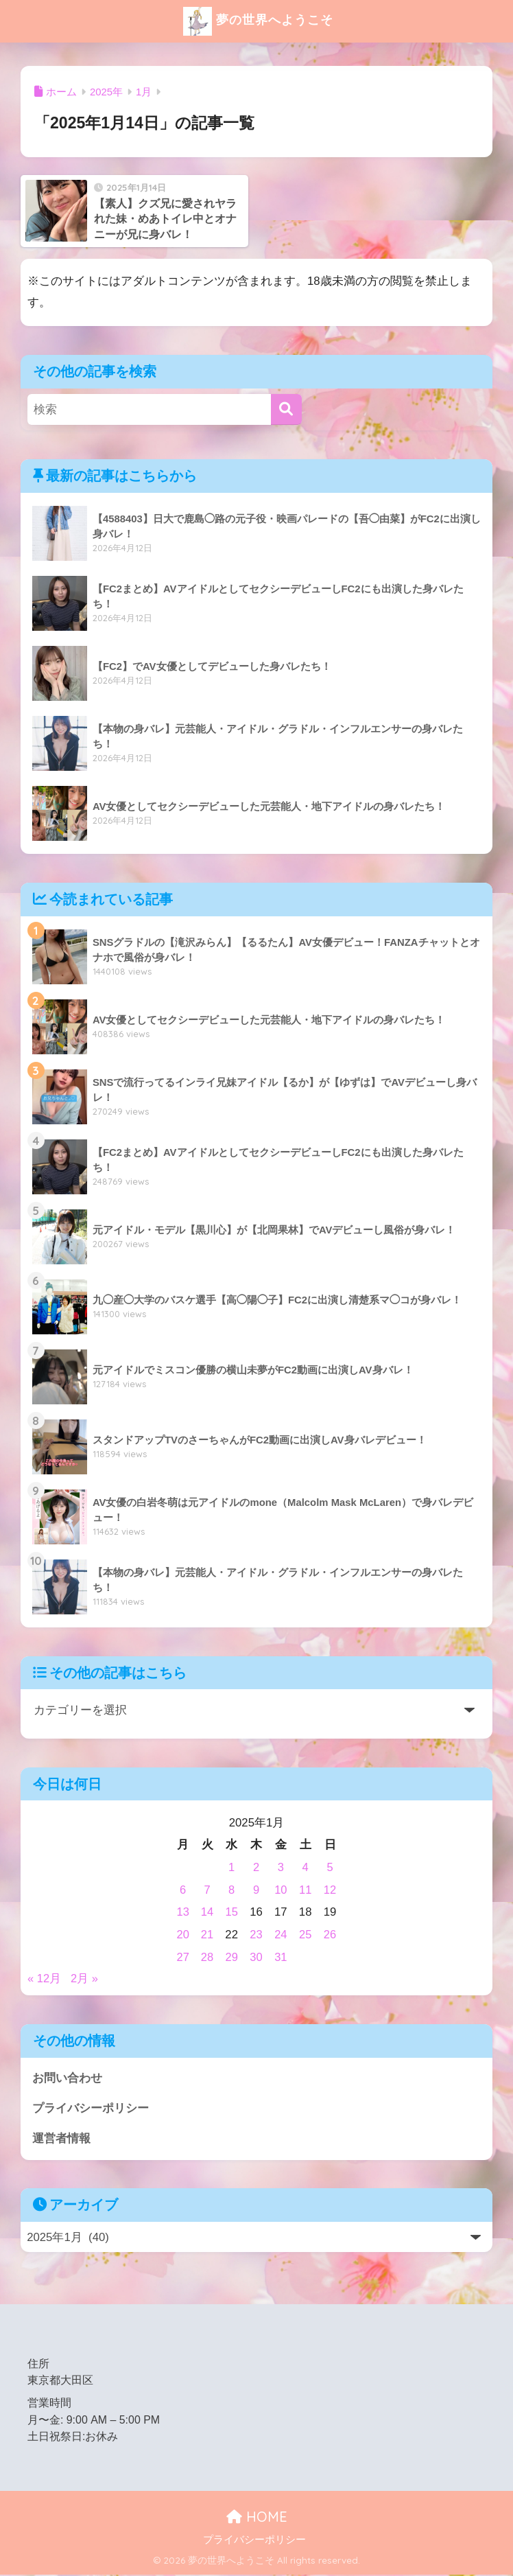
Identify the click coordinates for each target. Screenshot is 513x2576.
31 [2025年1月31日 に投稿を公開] (280, 1957)
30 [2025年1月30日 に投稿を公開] (256, 1957)
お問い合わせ (67, 2078)
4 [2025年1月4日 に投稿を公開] (305, 1867)
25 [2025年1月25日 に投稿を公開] (305, 1934)
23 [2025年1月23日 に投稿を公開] (256, 1934)
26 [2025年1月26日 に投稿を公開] (330, 1934)
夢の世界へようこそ (257, 21)
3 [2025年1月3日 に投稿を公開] (281, 1867)
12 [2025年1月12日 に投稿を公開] (330, 1889)
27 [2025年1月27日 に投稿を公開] (183, 1957)
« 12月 (44, 1978)
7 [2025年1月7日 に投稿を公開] (207, 1889)
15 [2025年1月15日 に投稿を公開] (232, 1911)
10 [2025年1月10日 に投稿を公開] (280, 1889)
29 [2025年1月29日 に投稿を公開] (232, 1957)
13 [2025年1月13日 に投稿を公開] (183, 1911)
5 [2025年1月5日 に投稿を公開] (329, 1867)
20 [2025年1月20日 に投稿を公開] (183, 1934)
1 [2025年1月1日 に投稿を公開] (232, 1867)
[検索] (286, 409)
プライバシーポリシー (90, 2108)
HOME (256, 2517)
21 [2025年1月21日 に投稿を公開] (207, 1934)
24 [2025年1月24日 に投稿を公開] (280, 1934)
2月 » (85, 1978)
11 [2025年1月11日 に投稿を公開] (305, 1889)
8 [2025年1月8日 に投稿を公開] (232, 1889)
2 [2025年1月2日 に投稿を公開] (256, 1867)
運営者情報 (61, 2139)
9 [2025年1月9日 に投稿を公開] (256, 1889)
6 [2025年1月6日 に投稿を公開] (183, 1889)
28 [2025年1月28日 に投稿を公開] (207, 1957)
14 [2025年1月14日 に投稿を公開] (207, 1911)
